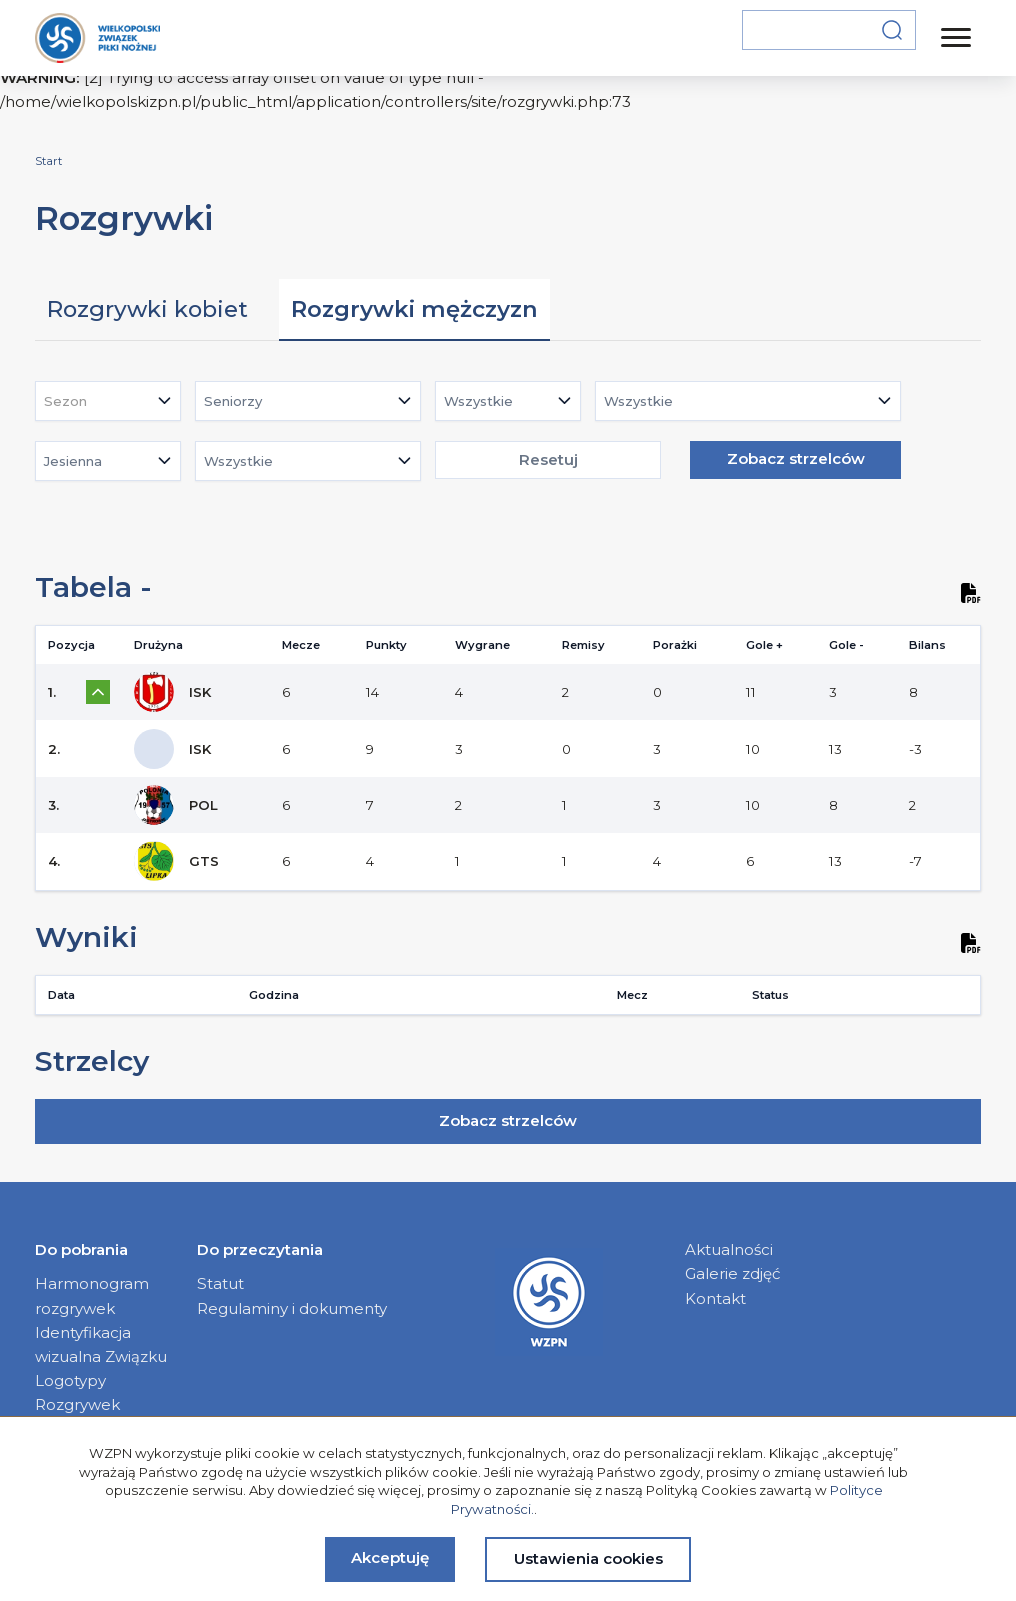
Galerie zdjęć (733, 1273)
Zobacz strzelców (796, 458)
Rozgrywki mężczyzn (414, 309)
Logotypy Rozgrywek (77, 1392)
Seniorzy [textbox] (233, 401)
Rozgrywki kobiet (147, 309)
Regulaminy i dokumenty (292, 1308)
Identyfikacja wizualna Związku (101, 1344)
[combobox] (108, 401)
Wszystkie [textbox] (478, 401)
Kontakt (715, 1298)
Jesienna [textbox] (73, 461)
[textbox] (71, 401)
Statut (220, 1283)
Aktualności (729, 1249)
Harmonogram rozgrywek (92, 1295)
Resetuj (548, 459)
